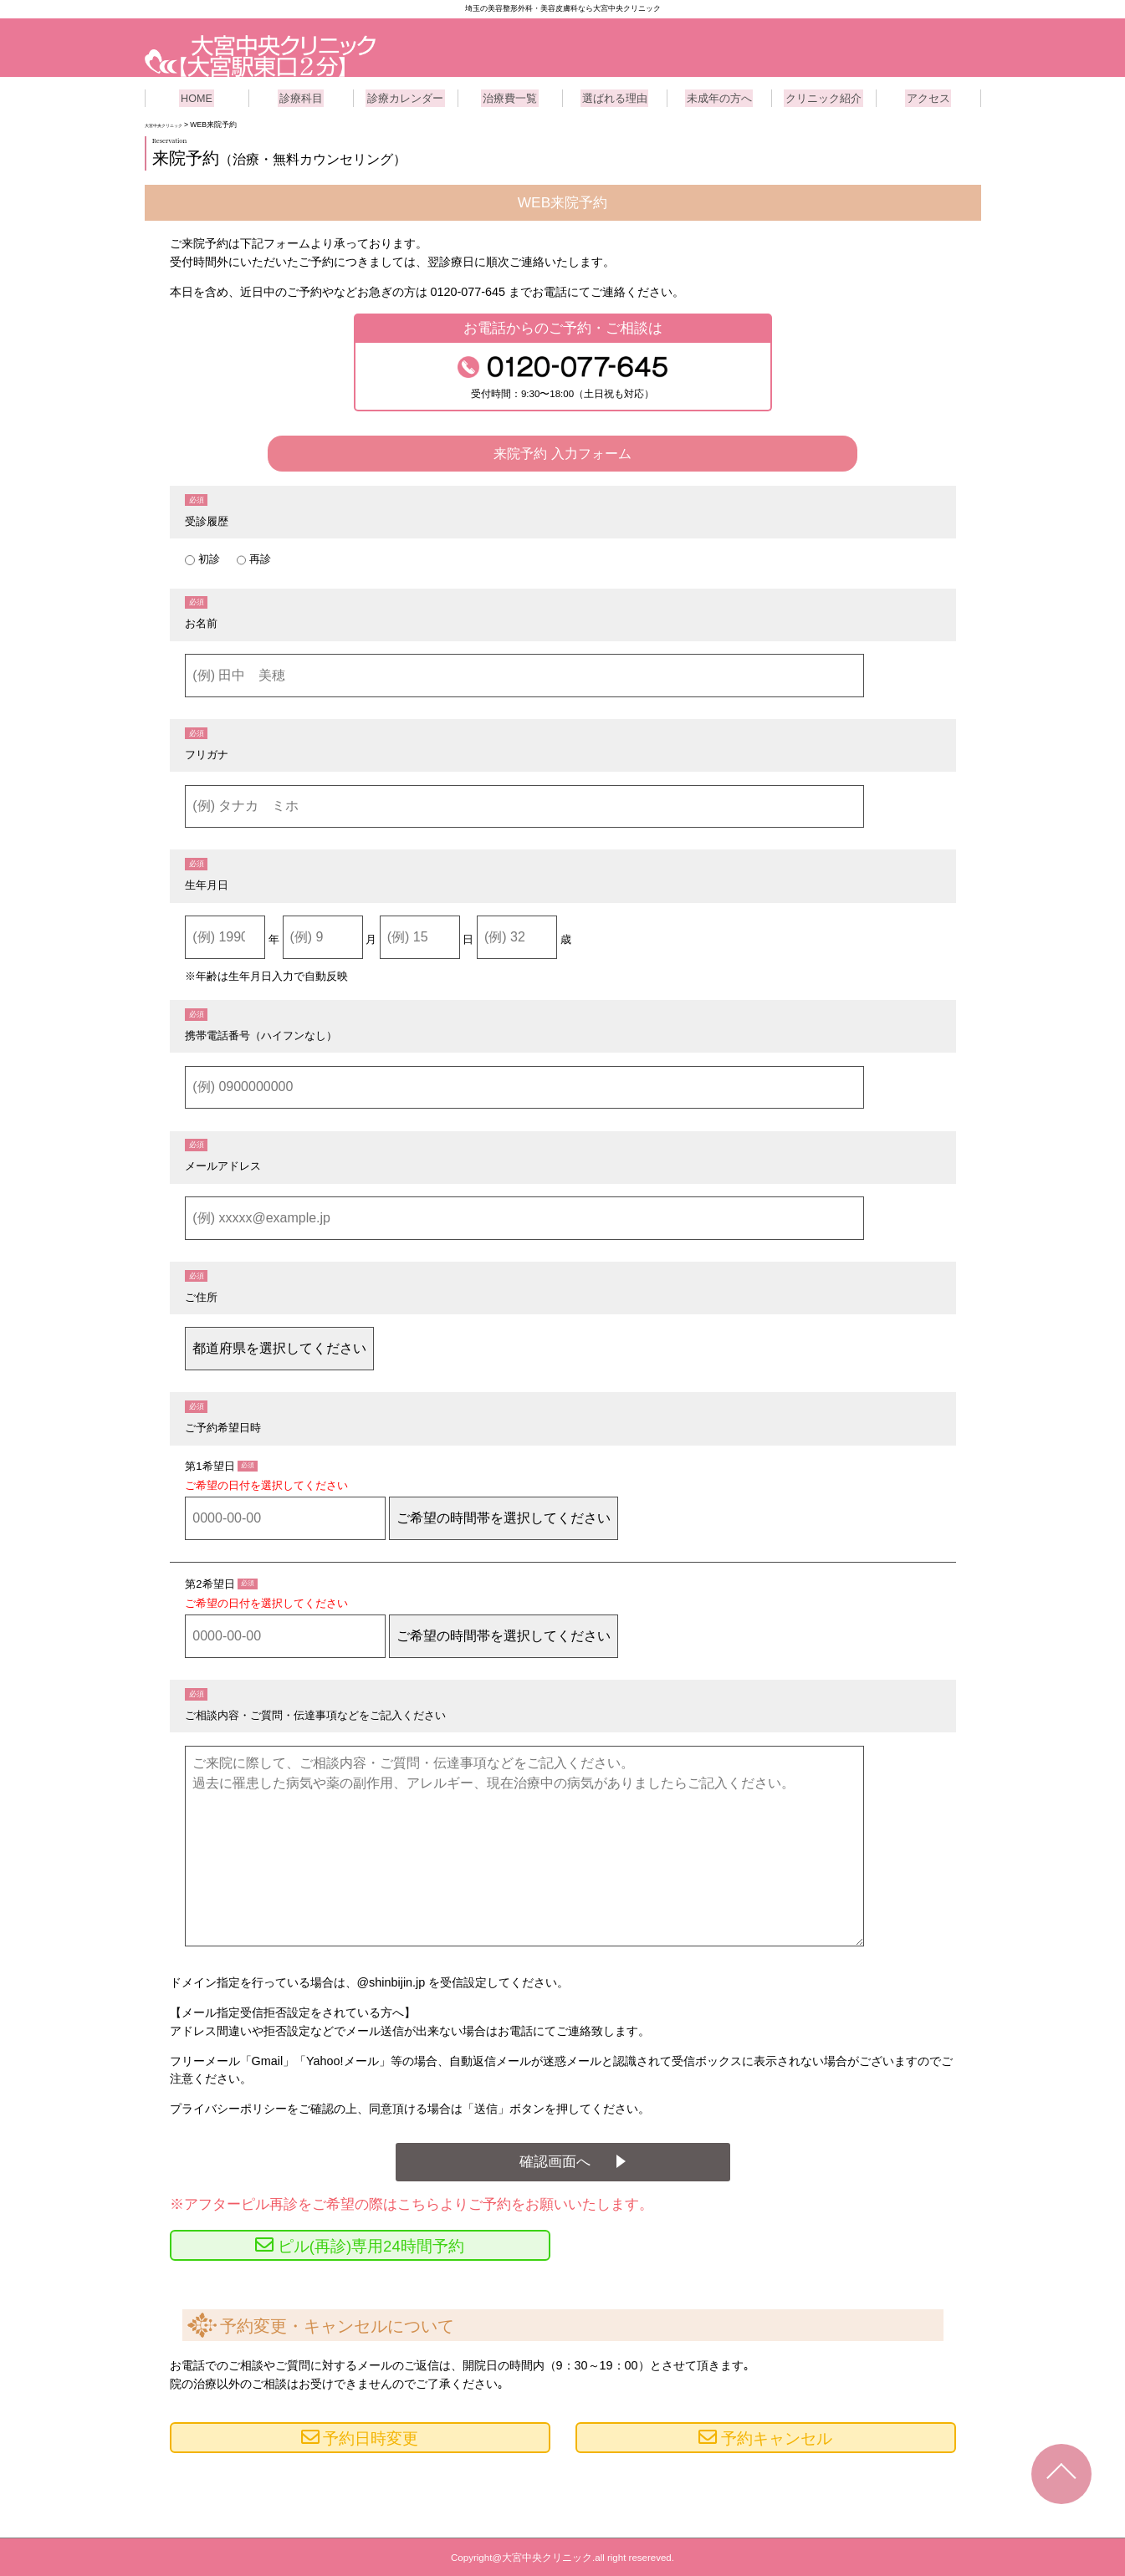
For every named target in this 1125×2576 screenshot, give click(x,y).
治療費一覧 (510, 96)
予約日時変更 (370, 2437)
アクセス (928, 96)
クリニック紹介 (824, 96)
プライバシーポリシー (228, 2107)
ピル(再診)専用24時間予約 (371, 2245)
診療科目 (301, 96)
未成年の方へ (719, 96)
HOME (197, 96)
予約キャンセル (776, 2437)
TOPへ (1061, 2474)
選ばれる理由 (615, 96)
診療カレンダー (406, 96)
